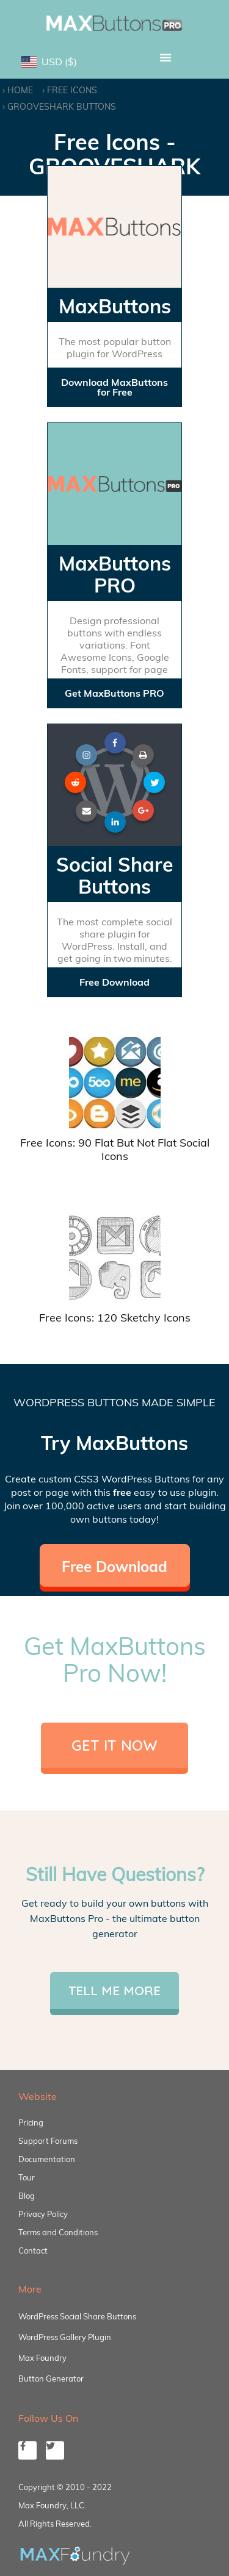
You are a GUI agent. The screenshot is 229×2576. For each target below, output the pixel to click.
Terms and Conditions (58, 2232)
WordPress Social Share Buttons (77, 2316)
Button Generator (51, 2378)
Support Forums (48, 2141)
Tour (26, 2177)
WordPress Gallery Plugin (64, 2337)
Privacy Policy (43, 2214)
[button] (166, 57)
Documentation (46, 2159)
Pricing (30, 2122)
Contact (33, 2250)
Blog (26, 2196)
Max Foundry (42, 2358)
